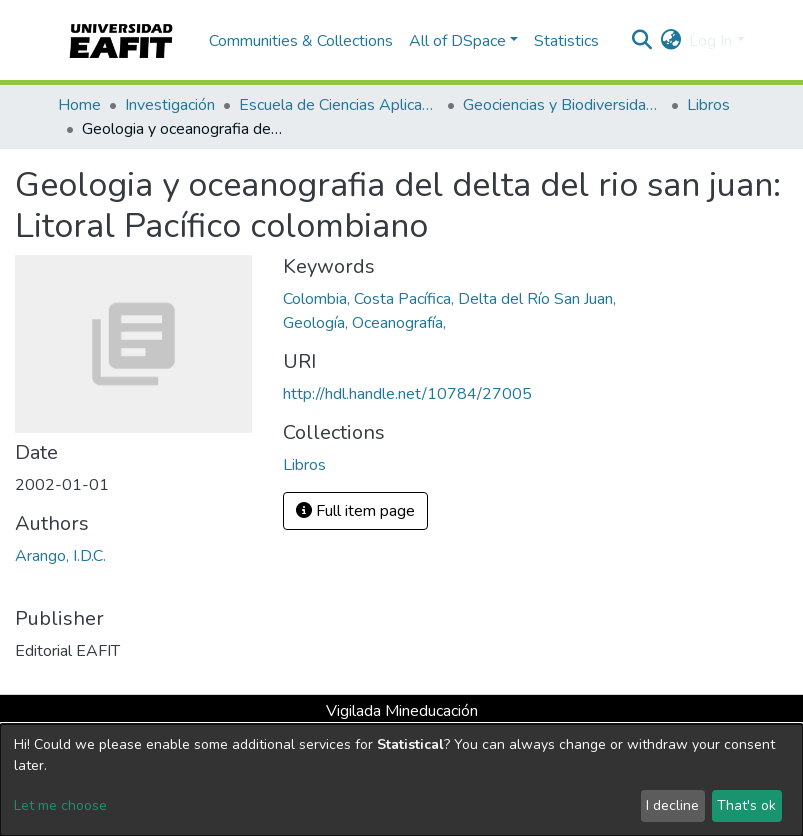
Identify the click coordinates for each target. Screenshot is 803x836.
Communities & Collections (301, 41)
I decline (672, 805)
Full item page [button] (355, 511)
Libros (708, 105)
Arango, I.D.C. (60, 556)
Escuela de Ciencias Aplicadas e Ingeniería (339, 105)
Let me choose (60, 805)
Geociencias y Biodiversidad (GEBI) (563, 105)
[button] (670, 41)
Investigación (170, 105)
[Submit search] (641, 41)
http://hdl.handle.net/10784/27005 (407, 394)
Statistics (566, 41)
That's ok (746, 805)
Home (79, 105)
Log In (710, 41)
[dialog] (401, 780)
